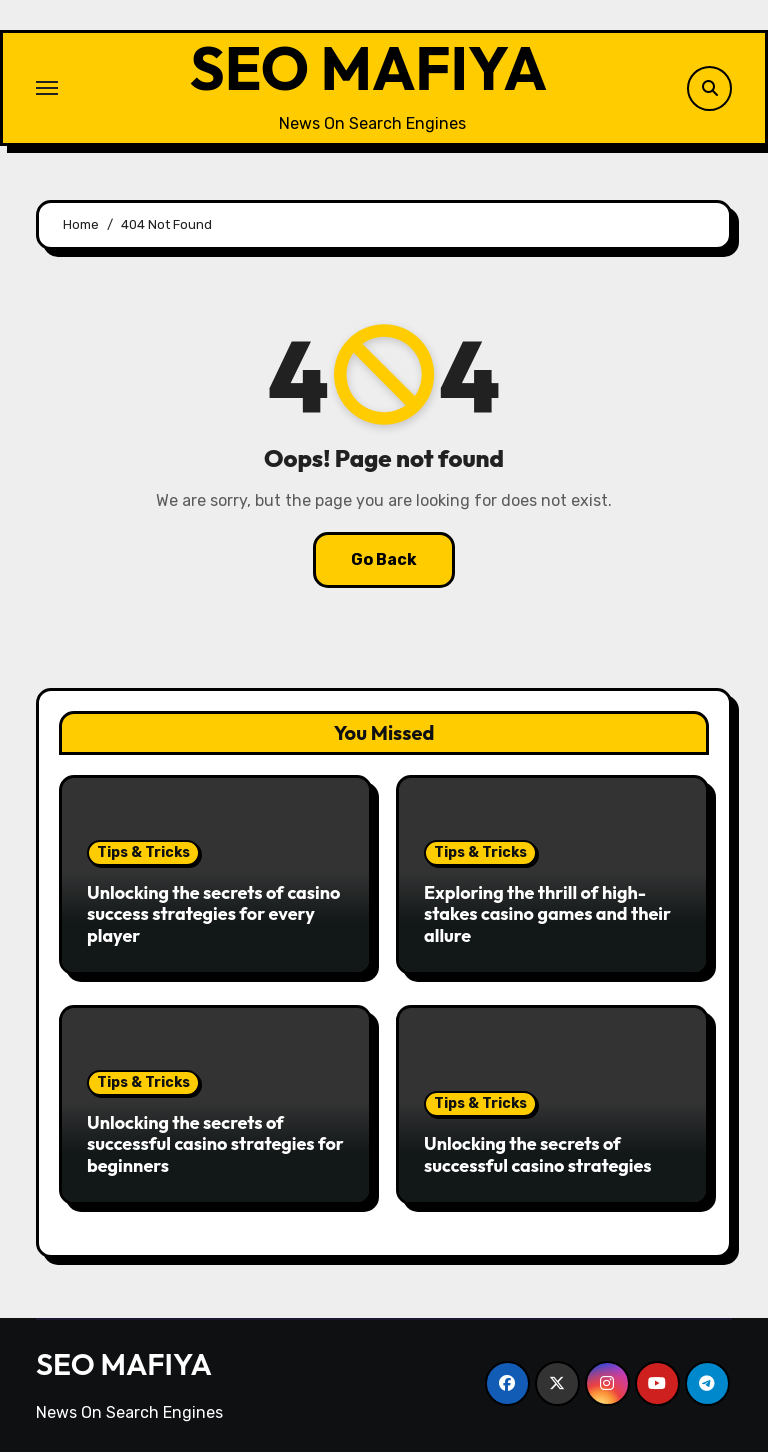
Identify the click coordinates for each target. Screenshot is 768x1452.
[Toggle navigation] (47, 88)
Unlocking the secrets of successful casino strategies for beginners (215, 1144)
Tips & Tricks (143, 852)
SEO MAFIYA (369, 69)
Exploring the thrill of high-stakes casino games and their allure (547, 914)
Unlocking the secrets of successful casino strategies (538, 1154)
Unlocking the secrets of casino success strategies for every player (213, 914)
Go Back (384, 559)
